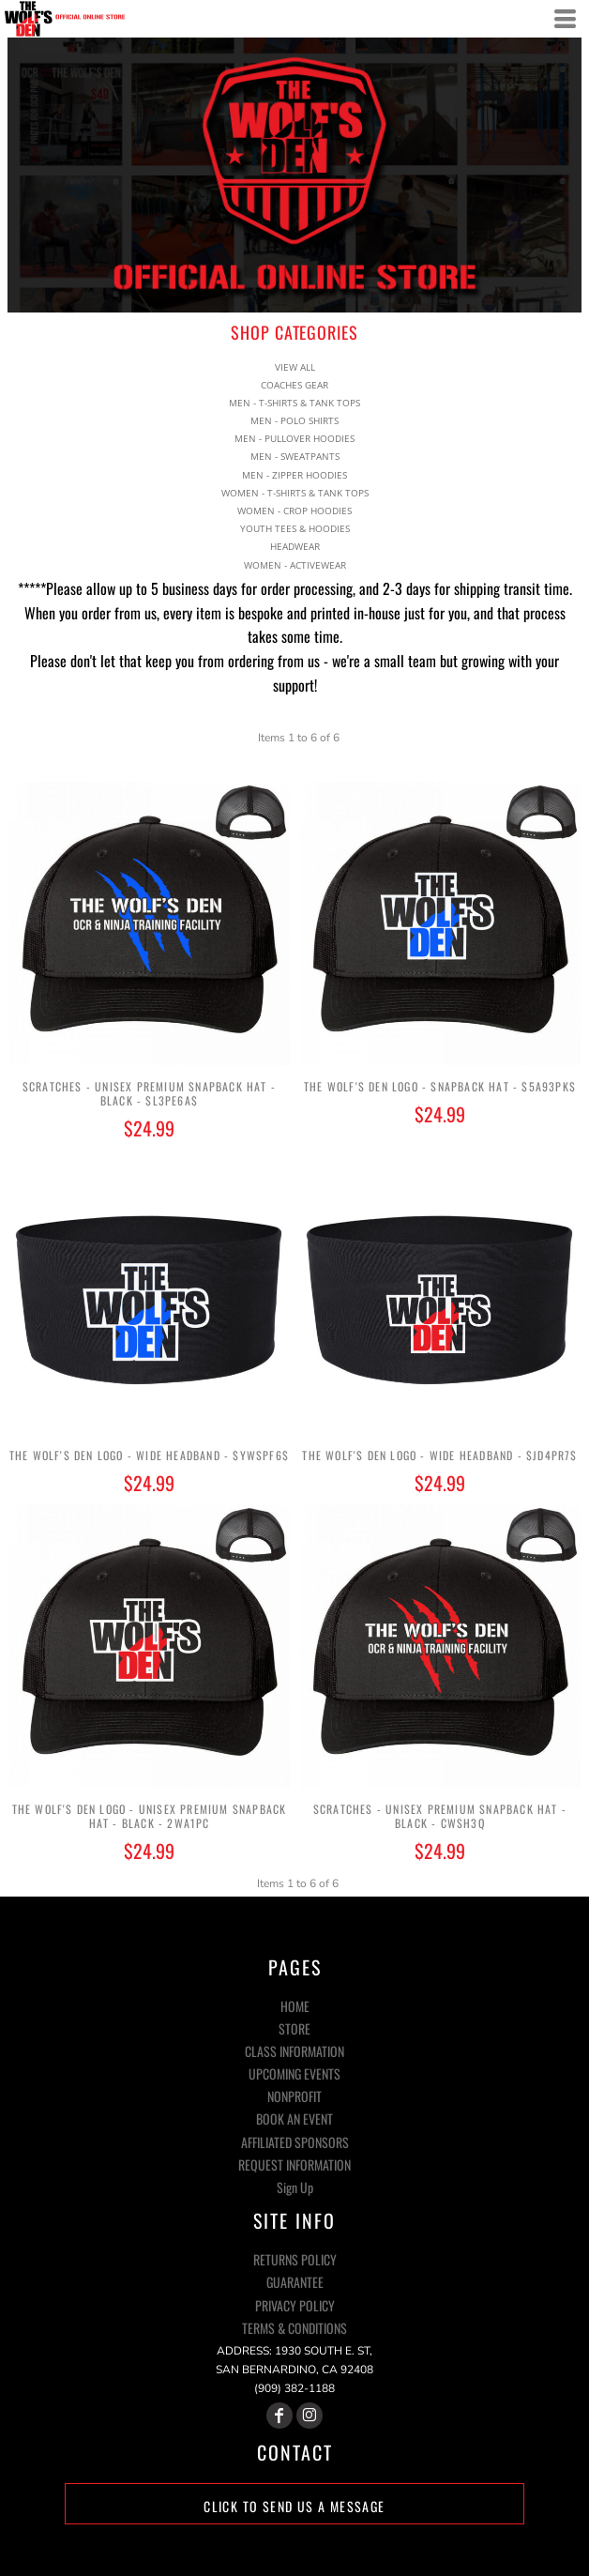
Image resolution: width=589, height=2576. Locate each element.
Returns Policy (295, 2259)
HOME (295, 2006)
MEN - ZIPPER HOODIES (294, 474)
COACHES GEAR (294, 384)
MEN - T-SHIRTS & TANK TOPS (294, 402)
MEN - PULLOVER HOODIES (294, 438)
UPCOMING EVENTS (294, 2073)
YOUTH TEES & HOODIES (295, 528)
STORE (294, 2028)
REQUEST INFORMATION (294, 2164)
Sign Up (295, 2187)
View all (295, 366)
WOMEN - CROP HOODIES (294, 510)
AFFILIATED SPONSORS (295, 2142)
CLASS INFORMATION (294, 2051)
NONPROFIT (294, 2096)
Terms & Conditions (294, 2328)
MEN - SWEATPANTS (295, 456)
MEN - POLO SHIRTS (294, 420)
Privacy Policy (295, 2305)
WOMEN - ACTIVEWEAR (295, 565)
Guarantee (295, 2282)
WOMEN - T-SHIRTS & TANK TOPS (295, 492)
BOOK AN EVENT (294, 2118)
